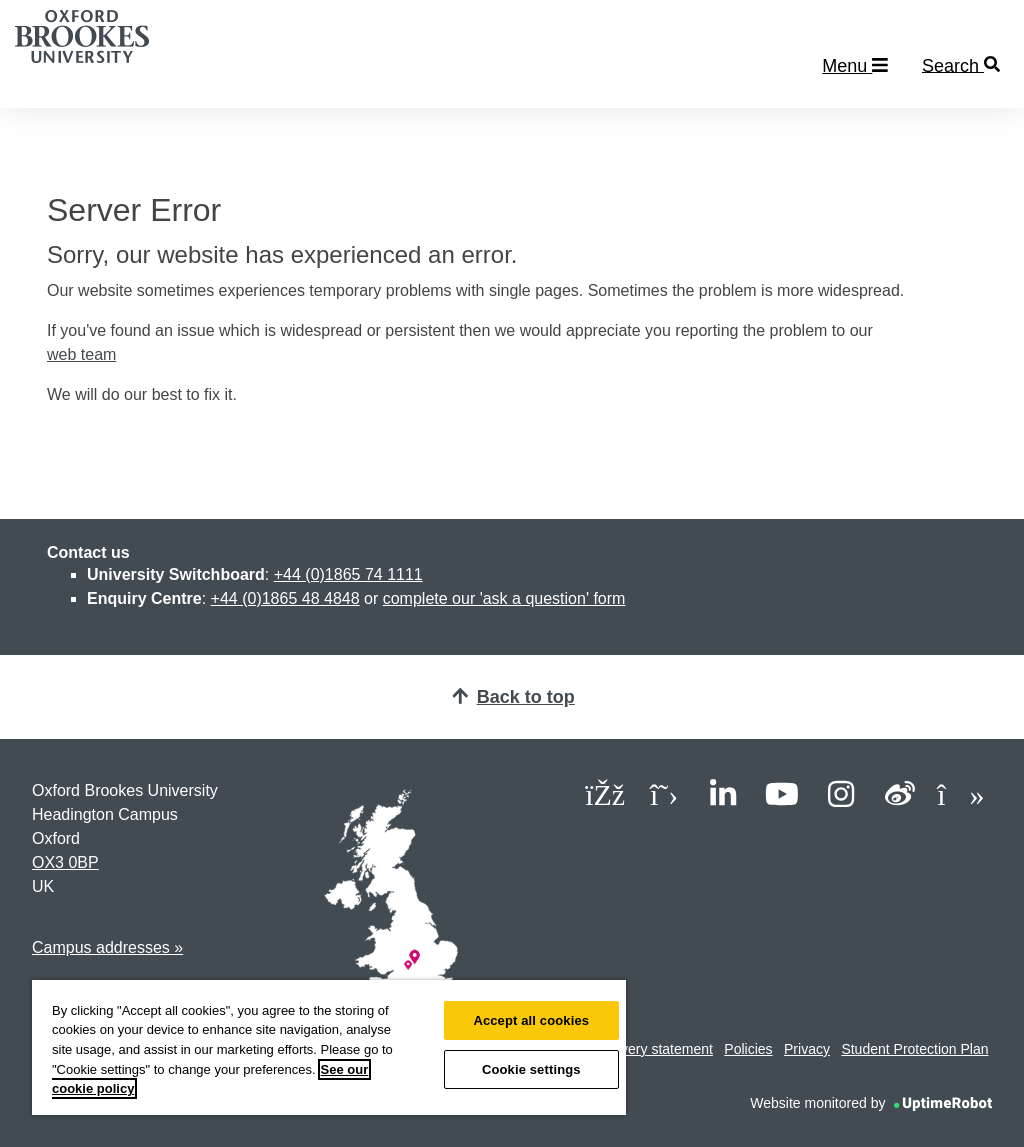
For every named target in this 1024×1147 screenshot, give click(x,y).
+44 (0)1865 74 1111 (348, 574)
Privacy (807, 1049)
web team (81, 354)
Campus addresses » (107, 947)
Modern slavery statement (632, 1049)
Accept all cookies (531, 1020)
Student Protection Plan (914, 1049)
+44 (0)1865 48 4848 (285, 598)
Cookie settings (531, 1069)
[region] (329, 1047)
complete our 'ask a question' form (504, 598)
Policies (748, 1049)
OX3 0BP (65, 862)
